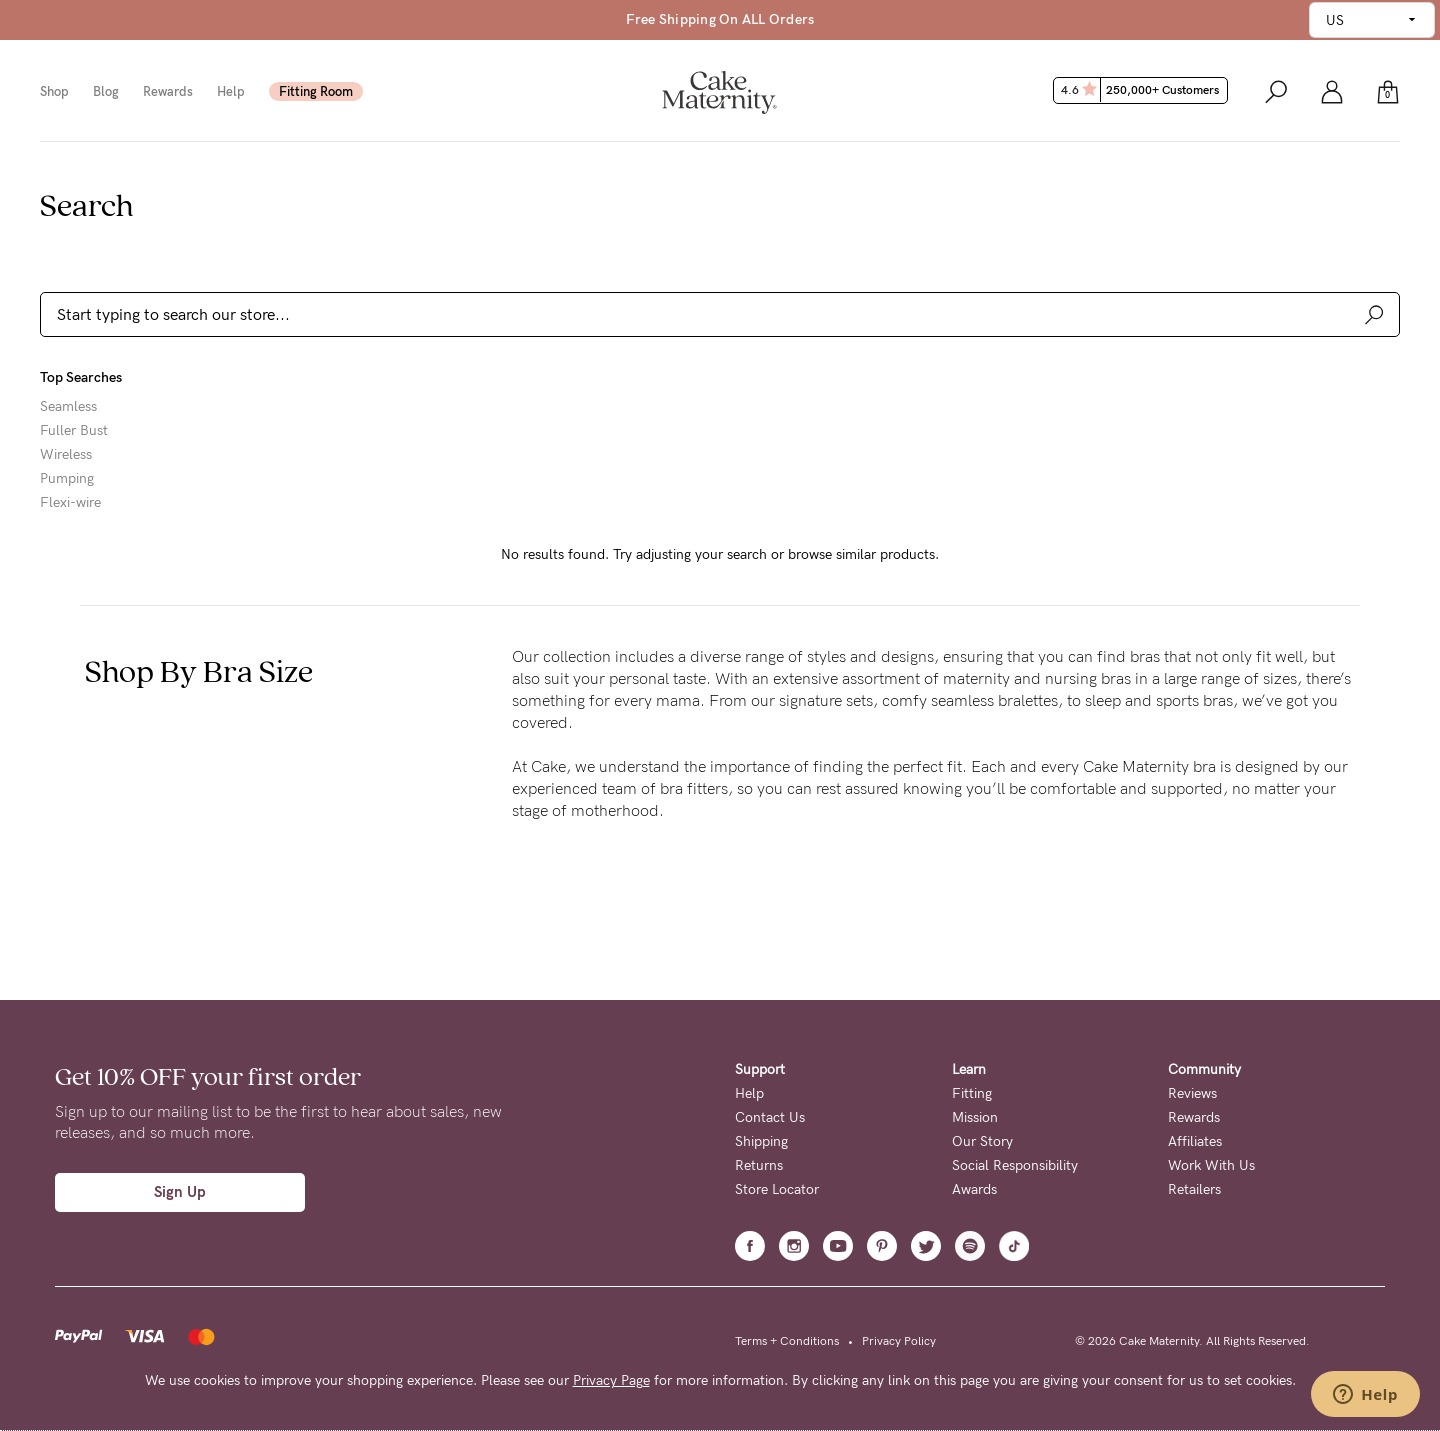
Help (231, 91)
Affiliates (1195, 1141)
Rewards (168, 91)
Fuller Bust (74, 431)
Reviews (1192, 1093)
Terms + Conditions (787, 1341)
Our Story (982, 1141)
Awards (974, 1189)
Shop (54, 91)
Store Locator (777, 1189)
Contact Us (770, 1117)
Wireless (66, 455)
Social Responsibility (1015, 1165)
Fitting (972, 1093)
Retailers (1194, 1189)
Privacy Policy (899, 1341)
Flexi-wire (70, 503)
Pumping (67, 479)
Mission (975, 1117)
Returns (759, 1165)
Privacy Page (611, 1380)
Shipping (761, 1141)
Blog (106, 91)
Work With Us (1211, 1165)
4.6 (1142, 90)
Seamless (68, 407)
